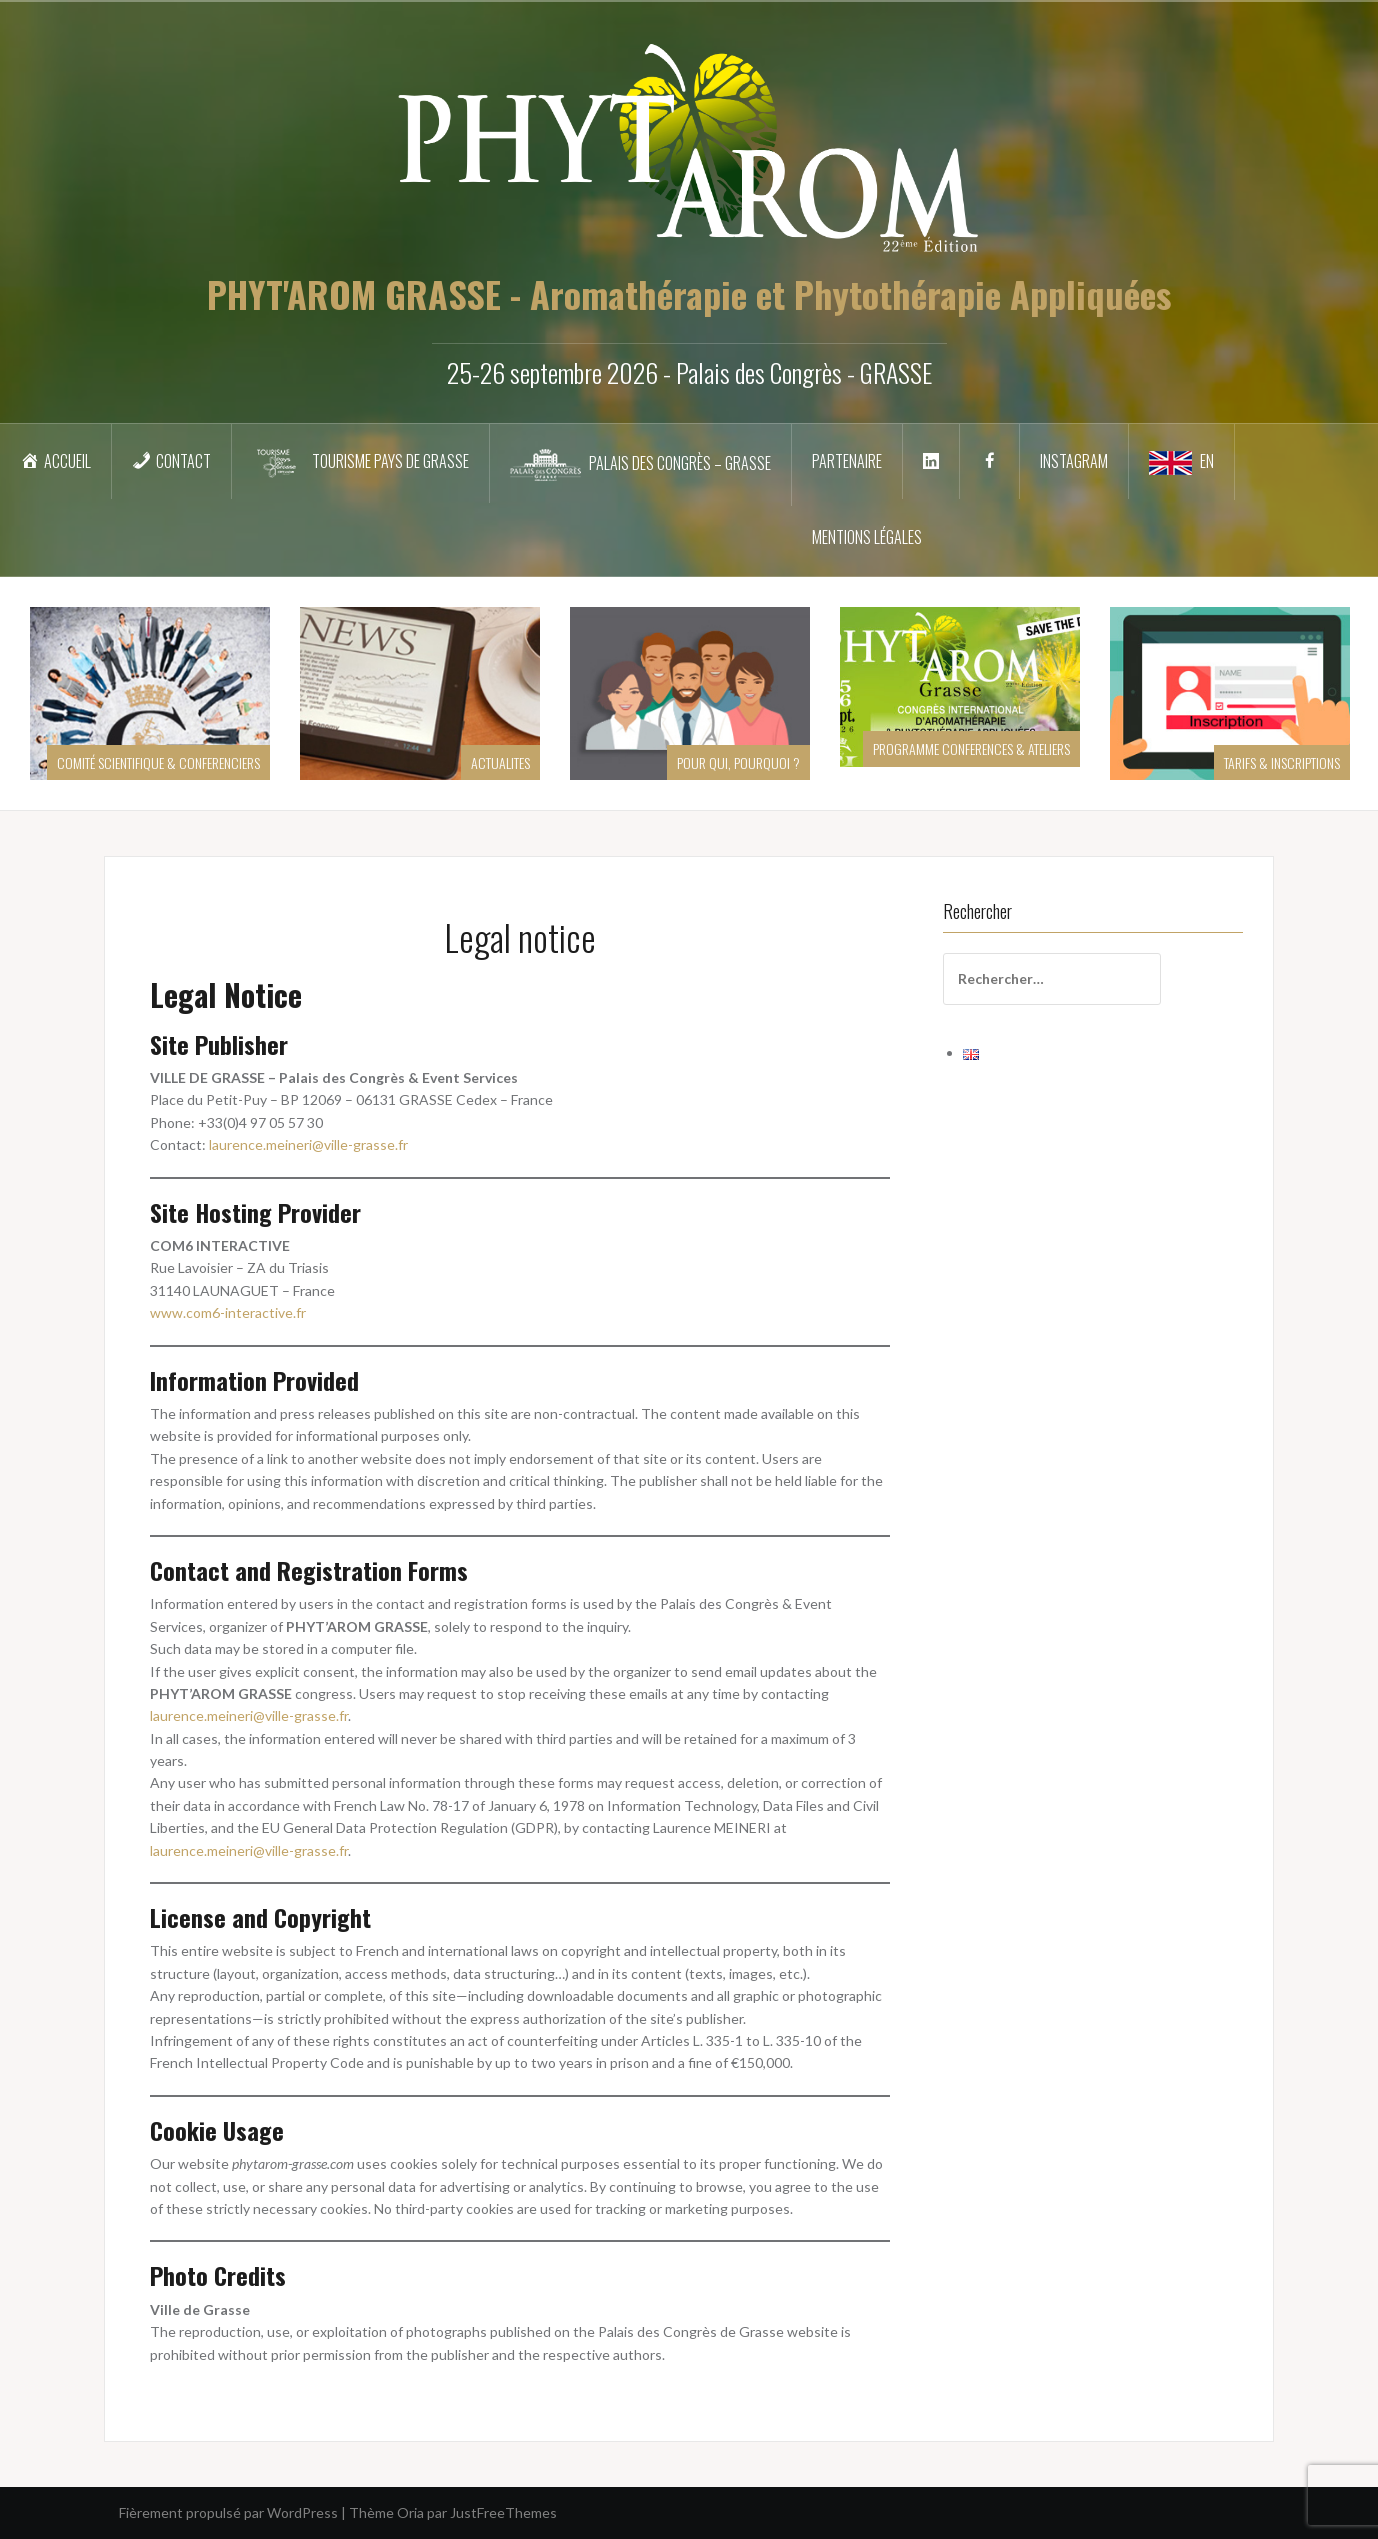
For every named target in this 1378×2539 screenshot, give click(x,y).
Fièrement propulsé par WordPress (228, 2512)
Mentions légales (867, 537)
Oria (410, 2512)
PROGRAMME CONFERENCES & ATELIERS (971, 748)
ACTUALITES (500, 762)
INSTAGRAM (1074, 461)
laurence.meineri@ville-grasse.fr (308, 1144)
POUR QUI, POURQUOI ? (738, 762)
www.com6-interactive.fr (228, 1312)
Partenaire (847, 461)
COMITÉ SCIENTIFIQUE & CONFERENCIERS (158, 762)
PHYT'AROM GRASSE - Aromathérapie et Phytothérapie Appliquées (689, 293)
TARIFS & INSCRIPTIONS (1282, 762)
